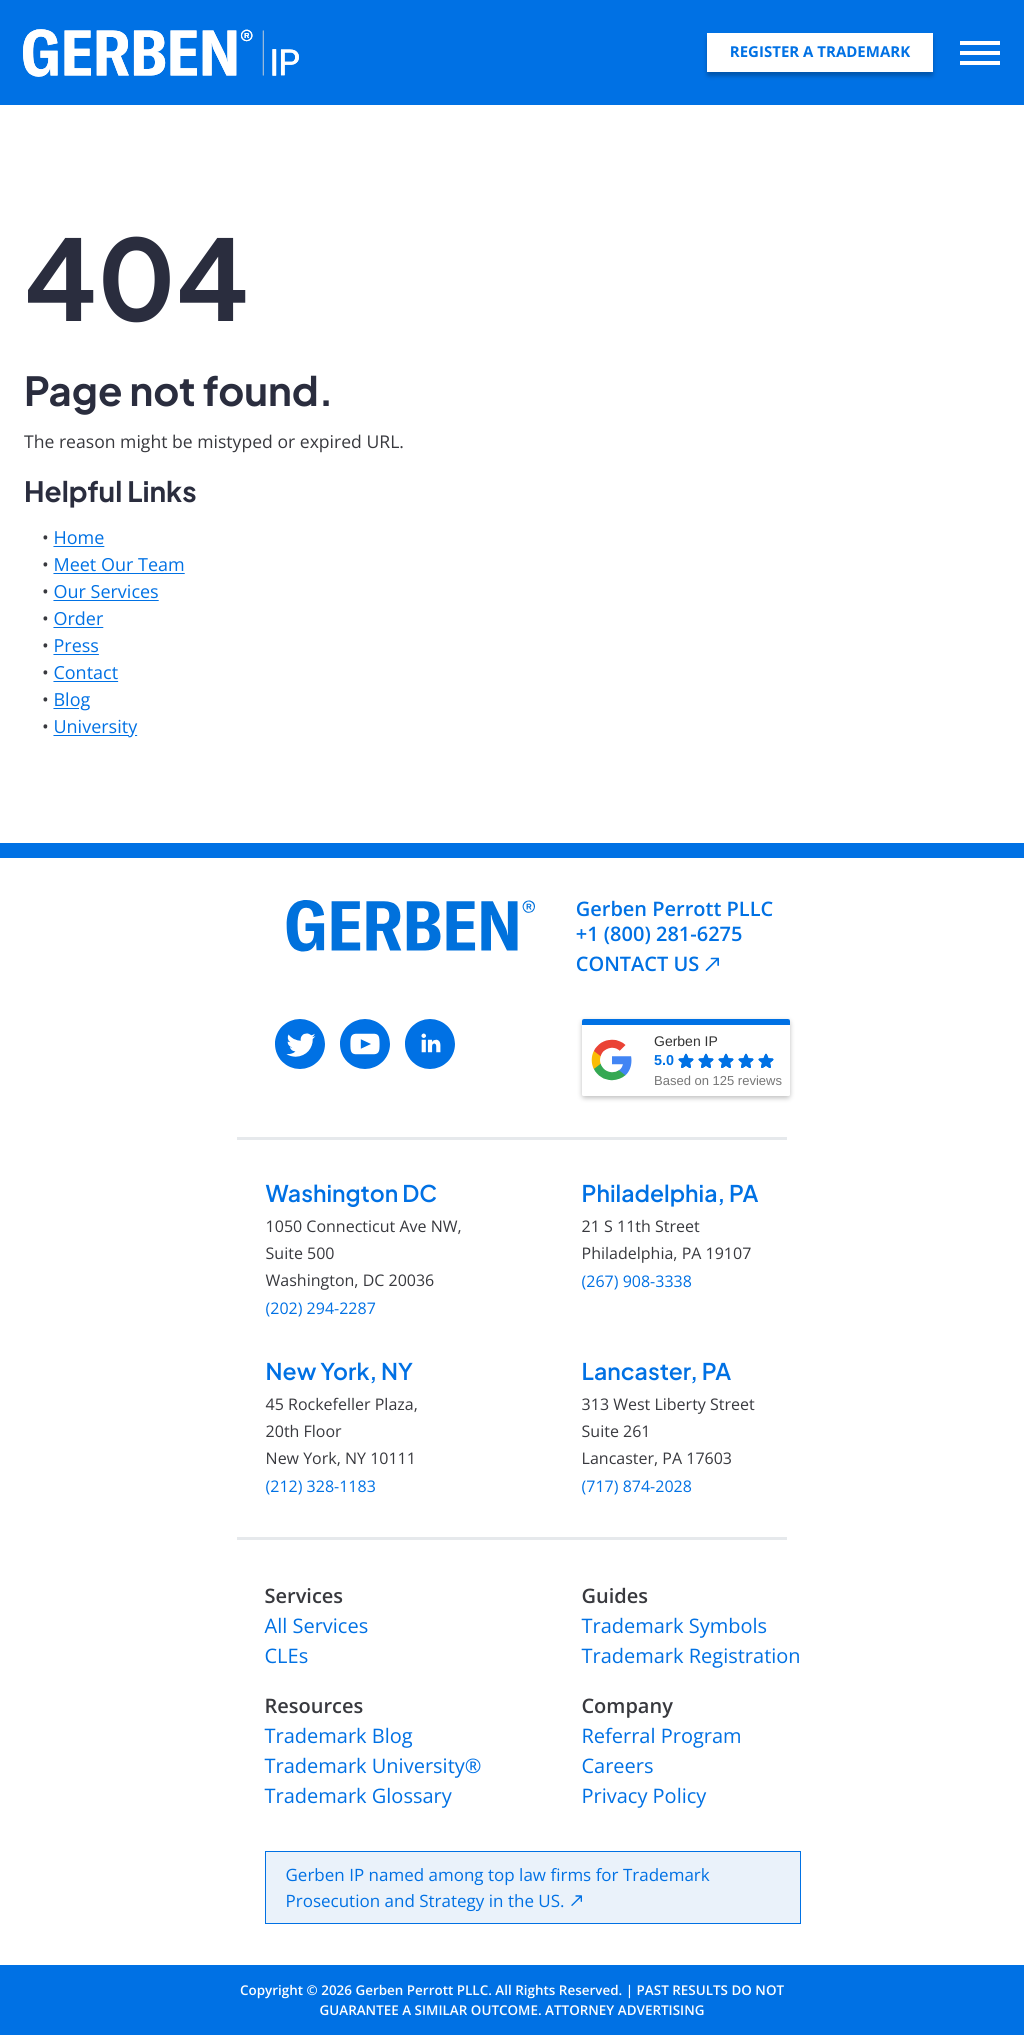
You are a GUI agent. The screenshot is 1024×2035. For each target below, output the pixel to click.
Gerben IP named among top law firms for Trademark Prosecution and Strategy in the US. (498, 1887)
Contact (85, 673)
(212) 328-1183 (321, 1486)
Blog (71, 700)
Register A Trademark (820, 52)
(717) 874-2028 (637, 1486)
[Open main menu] (980, 52)
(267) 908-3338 (637, 1281)
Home (78, 538)
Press (75, 646)
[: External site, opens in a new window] (300, 1044)
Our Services (105, 592)
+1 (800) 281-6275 (659, 933)
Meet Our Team (118, 565)
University (95, 727)
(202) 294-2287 (321, 1308)
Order (78, 619)
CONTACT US (638, 963)
